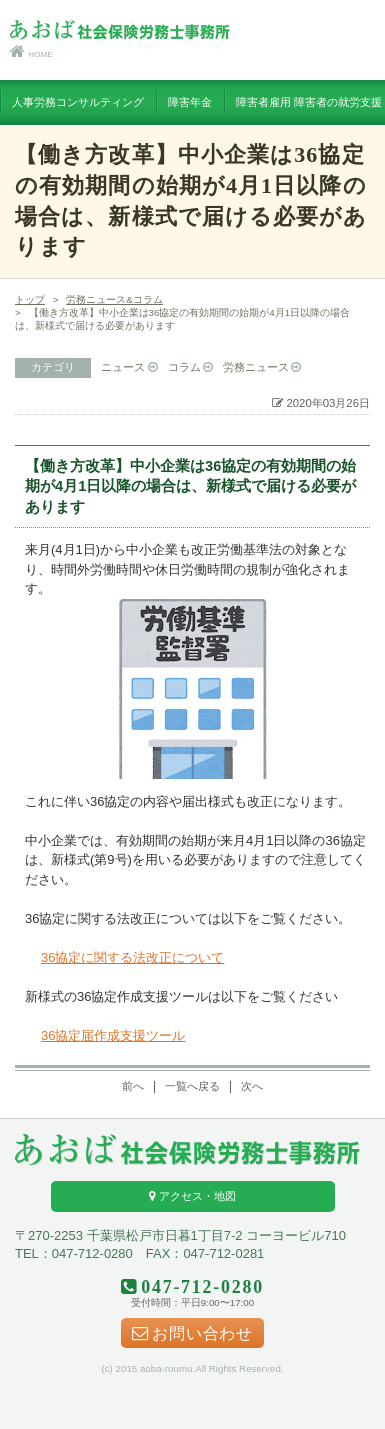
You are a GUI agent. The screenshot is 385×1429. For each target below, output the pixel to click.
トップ (30, 299)
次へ (252, 1086)
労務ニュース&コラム (114, 299)
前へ (133, 1086)
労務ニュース (256, 367)
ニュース (123, 367)
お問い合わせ (192, 1334)
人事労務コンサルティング (78, 102)
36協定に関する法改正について (132, 957)
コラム (184, 367)
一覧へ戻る (192, 1086)
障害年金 (190, 102)
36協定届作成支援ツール (113, 1035)
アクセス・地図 (192, 1196)
